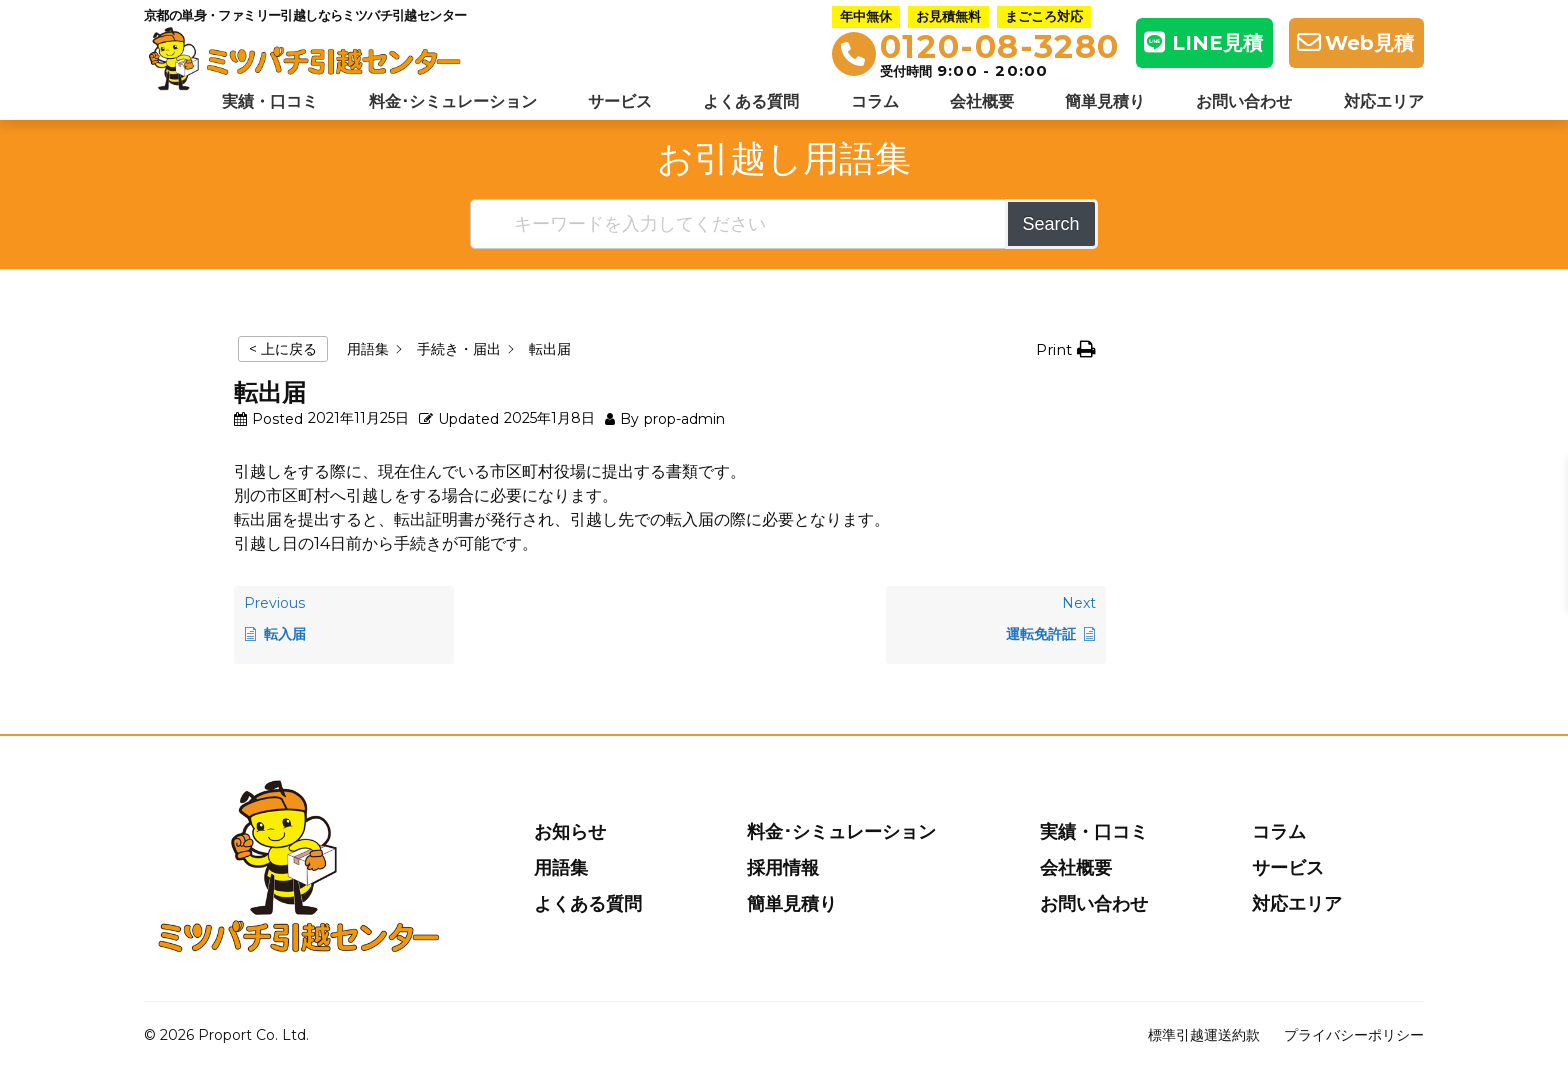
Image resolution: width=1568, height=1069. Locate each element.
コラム (875, 101)
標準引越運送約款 (1204, 1035)
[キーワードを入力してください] (738, 224)
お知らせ (570, 832)
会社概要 (982, 101)
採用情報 (783, 868)
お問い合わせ (1244, 101)
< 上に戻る (283, 349)
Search (1051, 224)
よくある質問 (751, 101)
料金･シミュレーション (453, 101)
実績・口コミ (270, 101)
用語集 (561, 868)
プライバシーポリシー (1354, 1035)
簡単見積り (1105, 101)
